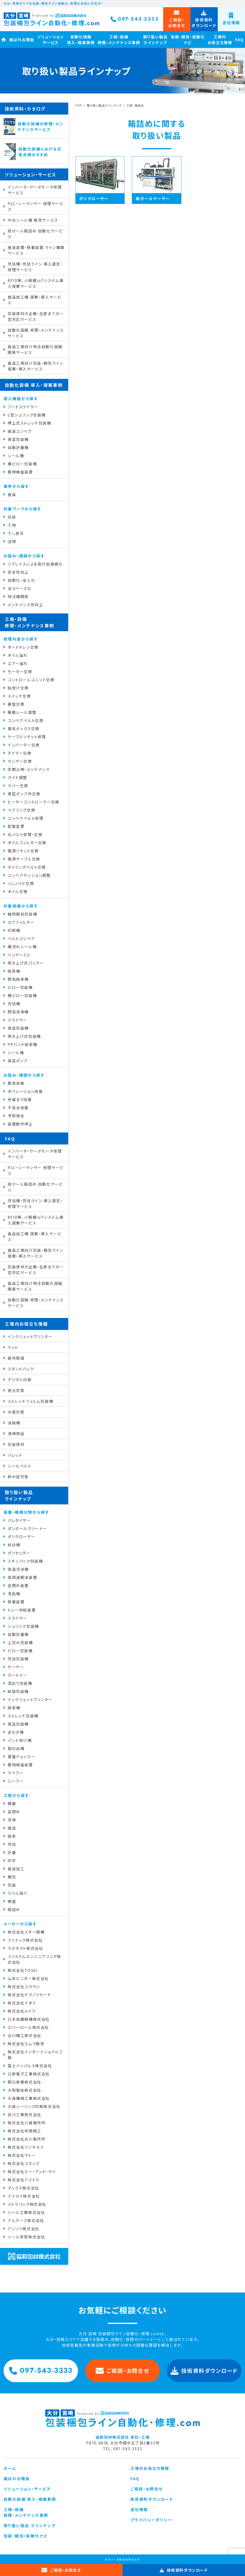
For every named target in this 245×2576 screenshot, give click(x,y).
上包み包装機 (20, 1642)
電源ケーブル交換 (24, 859)
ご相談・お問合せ (123, 2371)
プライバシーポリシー (151, 2520)
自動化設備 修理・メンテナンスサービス (36, 333)
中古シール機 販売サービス (33, 220)
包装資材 (16, 1444)
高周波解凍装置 (22, 1577)
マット (13, 1347)
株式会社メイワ (22, 2011)
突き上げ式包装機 (24, 1036)
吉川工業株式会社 (24, 2114)
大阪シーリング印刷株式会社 (34, 2106)
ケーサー (16, 1667)
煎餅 (12, 517)
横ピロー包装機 (22, 464)
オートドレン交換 (23, 647)
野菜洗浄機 (18, 1012)
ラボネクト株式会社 (25, 1948)
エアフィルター (21, 922)
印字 (12, 1860)
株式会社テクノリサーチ (29, 1995)
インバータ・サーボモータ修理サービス (35, 190)
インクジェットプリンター (30, 1336)
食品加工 (16, 1868)
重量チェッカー (21, 1756)
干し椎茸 (16, 533)
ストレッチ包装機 (23, 1716)
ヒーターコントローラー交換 (33, 802)
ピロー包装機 (20, 987)
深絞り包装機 (20, 1683)
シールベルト (19, 1466)
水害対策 (16, 1412)
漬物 (12, 541)
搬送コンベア (20, 431)
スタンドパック (20, 1369)
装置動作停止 (20, 1124)
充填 (12, 1844)
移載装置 (16, 1602)
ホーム (10, 2468)
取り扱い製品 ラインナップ (19, 1495)
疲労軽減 (16, 1358)
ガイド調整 (17, 777)
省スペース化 (20, 588)
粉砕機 (14, 1545)
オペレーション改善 (25, 1091)
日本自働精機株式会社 (29, 2019)
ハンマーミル (19, 955)
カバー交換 (18, 785)
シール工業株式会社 (26, 2212)
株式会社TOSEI (23, 1970)
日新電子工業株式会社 (29, 2074)
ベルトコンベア (21, 938)
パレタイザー (19, 1520)
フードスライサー (23, 407)
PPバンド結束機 (22, 1044)
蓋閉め (14, 1811)
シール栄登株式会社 (26, 2237)
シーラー (16, 1781)
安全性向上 (18, 572)
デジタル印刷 (20, 1379)
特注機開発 (18, 596)
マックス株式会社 (23, 2188)
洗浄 (12, 1820)
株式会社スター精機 (26, 1932)
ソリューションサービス (50, 39)
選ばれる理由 (21, 39)
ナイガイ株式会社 (24, 2196)
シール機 (16, 455)
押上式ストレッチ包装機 (29, 423)
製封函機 (16, 1748)
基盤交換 (16, 704)
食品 (12, 494)
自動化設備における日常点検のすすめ (32, 151)
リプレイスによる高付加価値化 (35, 564)
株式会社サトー (22, 2155)
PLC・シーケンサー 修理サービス (36, 206)
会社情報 (139, 2509)
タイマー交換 (20, 753)
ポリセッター (19, 1553)
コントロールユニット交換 (31, 679)
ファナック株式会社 (25, 1940)
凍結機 (14, 1423)
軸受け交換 (18, 688)
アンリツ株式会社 (23, 2228)
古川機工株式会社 (24, 2035)
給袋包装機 (18, 1691)
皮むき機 (16, 1732)
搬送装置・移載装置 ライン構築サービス (36, 250)
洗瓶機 (14, 1593)
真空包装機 (18, 439)
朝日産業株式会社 (24, 2082)
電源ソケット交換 (23, 851)
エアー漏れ (18, 663)
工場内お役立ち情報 (220, 39)
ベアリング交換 (21, 810)
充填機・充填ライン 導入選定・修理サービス (35, 266)
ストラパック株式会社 (27, 2204)
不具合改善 (18, 1107)
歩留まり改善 (20, 1099)
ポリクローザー (21, 1536)
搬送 (12, 1828)
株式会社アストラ (23, 2180)
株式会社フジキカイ (26, 2147)
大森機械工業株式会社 (29, 2098)
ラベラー (15, 1773)
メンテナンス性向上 (25, 604)
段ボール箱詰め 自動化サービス (35, 233)
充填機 (14, 1003)
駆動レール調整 (22, 712)
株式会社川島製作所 (26, 2122)
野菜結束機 (18, 979)
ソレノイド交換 (21, 883)
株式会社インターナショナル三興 (35, 2054)
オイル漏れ (18, 655)
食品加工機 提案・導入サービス (34, 300)
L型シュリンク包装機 (27, 415)
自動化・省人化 (21, 580)
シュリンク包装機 (23, 1626)
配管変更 (16, 826)
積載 (12, 1803)
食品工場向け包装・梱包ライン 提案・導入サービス (35, 366)
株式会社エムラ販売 (26, 2043)
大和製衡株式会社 (24, 2090)
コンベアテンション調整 (29, 875)
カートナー (17, 1675)
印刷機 (14, 930)
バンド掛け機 (20, 1740)
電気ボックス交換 (23, 728)
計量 (12, 1852)
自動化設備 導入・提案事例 (34, 385)
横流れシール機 (22, 946)
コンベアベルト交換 (25, 720)
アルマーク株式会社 (26, 2220)
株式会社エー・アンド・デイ (32, 2171)
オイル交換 (18, 891)
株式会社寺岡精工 (24, 2131)
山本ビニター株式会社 (28, 1978)
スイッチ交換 (19, 696)
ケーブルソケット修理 (27, 736)
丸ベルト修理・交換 (25, 834)
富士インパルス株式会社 (30, 2065)
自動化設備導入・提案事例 (81, 39)
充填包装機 (18, 1659)
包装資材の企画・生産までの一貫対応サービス (36, 316)
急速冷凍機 (18, 1569)
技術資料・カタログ (25, 108)
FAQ (10, 1138)
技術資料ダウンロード (151, 2499)
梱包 (12, 1877)
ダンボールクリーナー (27, 1528)
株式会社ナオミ (22, 2003)
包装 (12, 1885)
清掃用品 (16, 1433)
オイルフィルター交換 (27, 842)
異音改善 (16, 1083)
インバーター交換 (24, 745)
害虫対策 (16, 1390)
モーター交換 (20, 671)
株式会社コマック (23, 2163)
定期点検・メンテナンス (29, 769)
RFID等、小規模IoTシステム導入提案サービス (35, 283)
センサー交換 (20, 761)
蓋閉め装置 (18, 1585)
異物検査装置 (20, 472)
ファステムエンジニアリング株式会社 (34, 1959)
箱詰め (14, 1909)
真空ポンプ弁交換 (24, 794)
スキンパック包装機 (25, 1561)
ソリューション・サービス (30, 174)
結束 (12, 1836)
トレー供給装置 (22, 1610)
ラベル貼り (17, 1893)
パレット (15, 1455)
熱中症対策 (18, 1476)
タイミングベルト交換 (27, 867)
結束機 (14, 971)
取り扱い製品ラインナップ (155, 39)
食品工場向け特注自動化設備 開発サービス (35, 349)
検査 (12, 1901)
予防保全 (16, 1116)
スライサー (17, 1020)
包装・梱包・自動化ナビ (188, 39)
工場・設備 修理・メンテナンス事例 (29, 622)
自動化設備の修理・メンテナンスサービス (33, 126)
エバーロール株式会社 (28, 2027)
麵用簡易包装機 (22, 914)
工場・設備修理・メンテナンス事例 (119, 39)
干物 (12, 525)
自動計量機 (18, 447)
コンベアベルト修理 (25, 818)
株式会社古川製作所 (26, 2139)
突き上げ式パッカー (26, 963)
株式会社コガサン (24, 1986)
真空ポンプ (18, 1060)
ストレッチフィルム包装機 (30, 1401)
